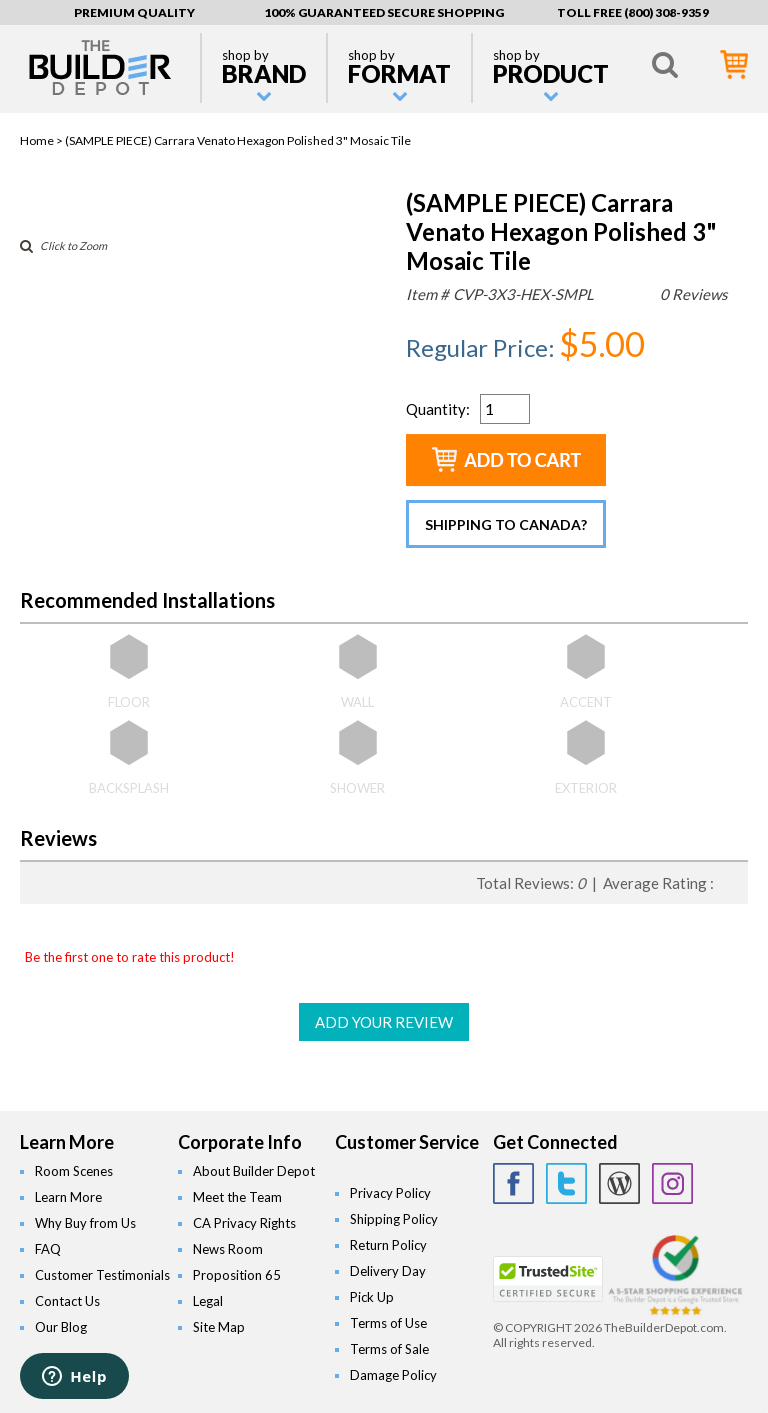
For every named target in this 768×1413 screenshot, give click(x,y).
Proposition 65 (237, 1275)
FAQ (48, 1249)
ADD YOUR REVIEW (384, 1022)
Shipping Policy (394, 1219)
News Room (228, 1249)
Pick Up (372, 1297)
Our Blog (61, 1327)
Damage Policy (393, 1375)
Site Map (219, 1327)
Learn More (68, 1197)
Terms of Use (388, 1323)
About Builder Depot (254, 1171)
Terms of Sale (389, 1349)
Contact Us (67, 1301)
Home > (42, 140)
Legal (208, 1301)
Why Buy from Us (85, 1223)
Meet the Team (237, 1197)
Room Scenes (74, 1171)
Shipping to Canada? (506, 524)
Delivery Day (388, 1271)
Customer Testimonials (102, 1275)
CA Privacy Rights (244, 1223)
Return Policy (388, 1245)
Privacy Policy (390, 1193)
